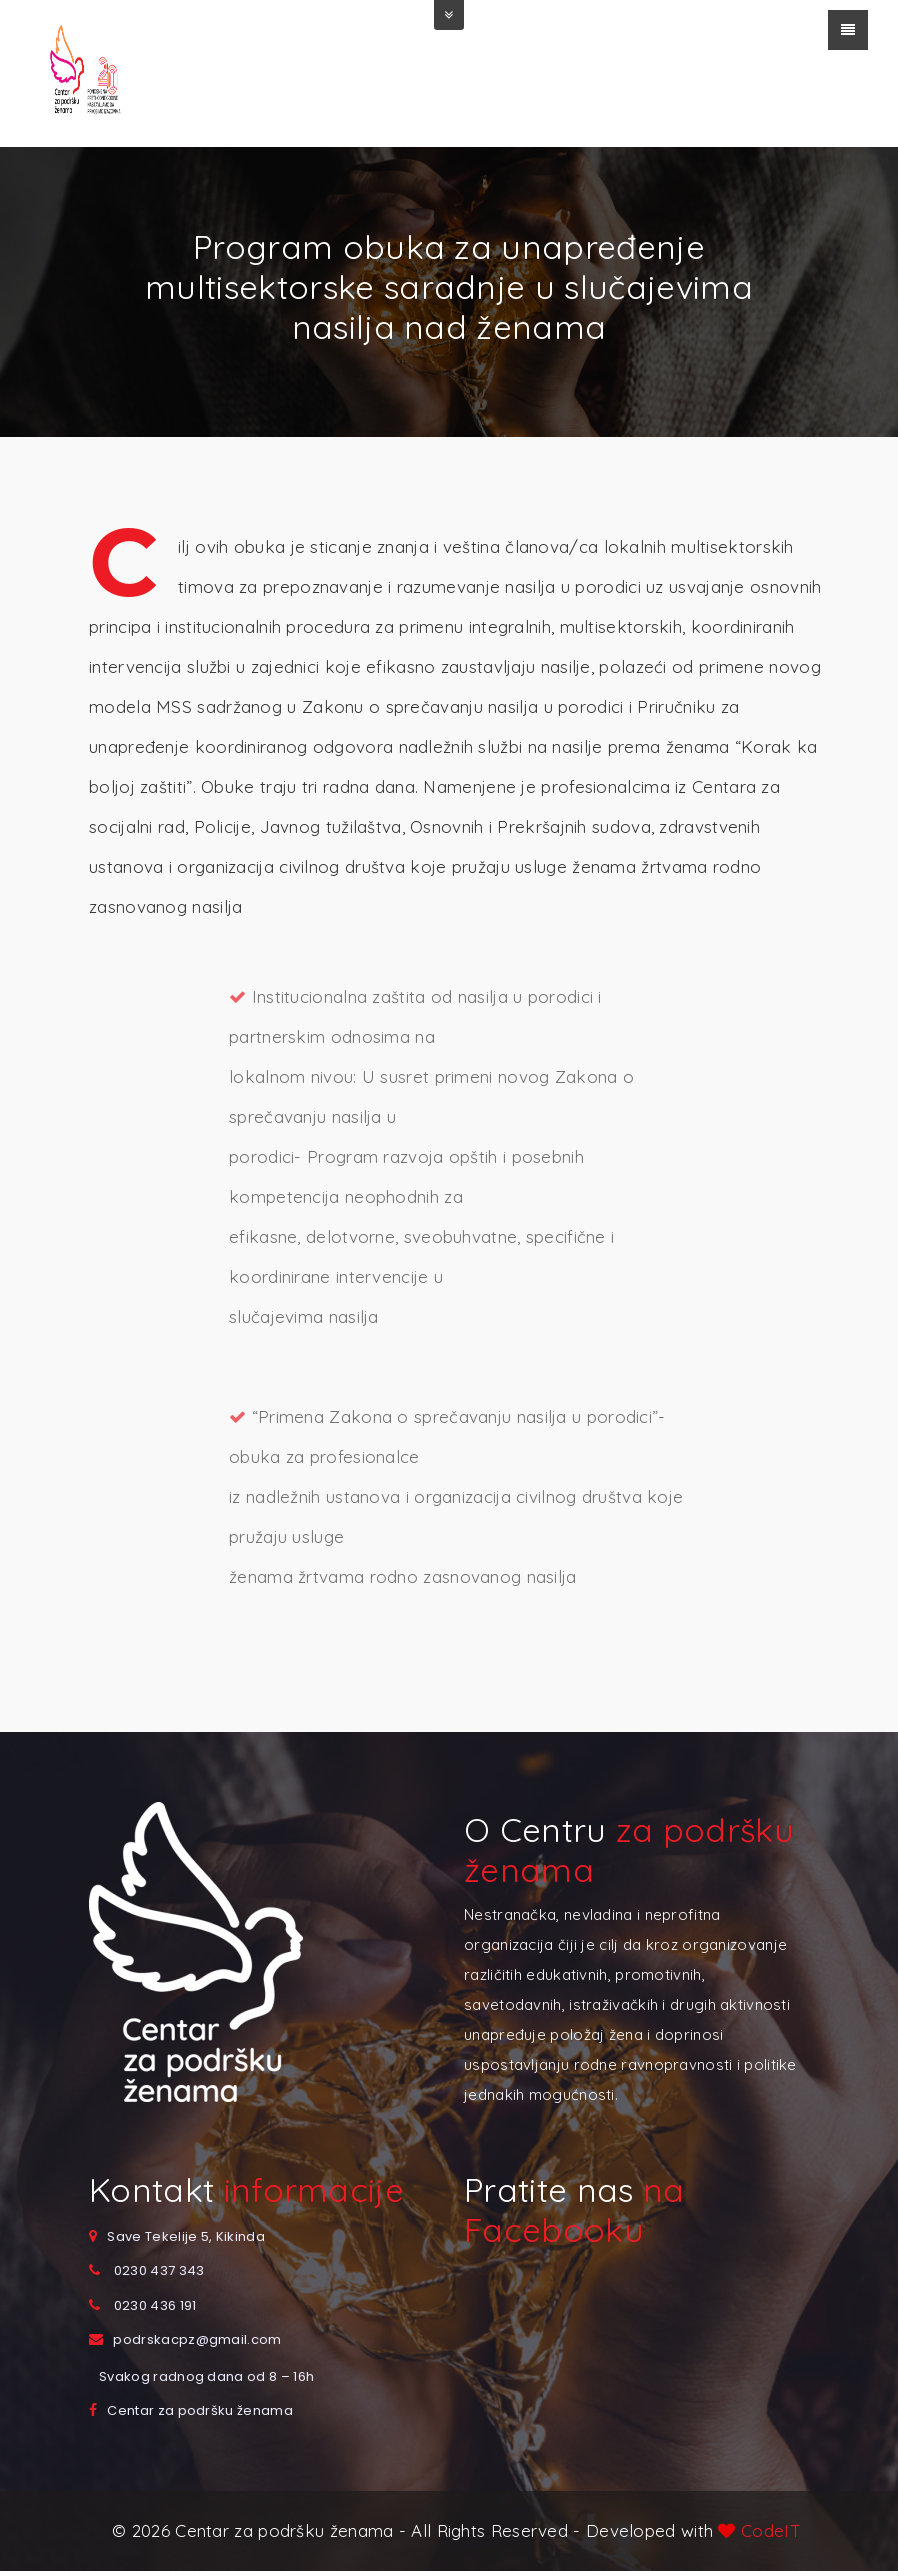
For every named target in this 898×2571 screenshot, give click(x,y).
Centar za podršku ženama (200, 2410)
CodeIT (768, 2530)
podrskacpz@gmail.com (197, 2339)
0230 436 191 (155, 2305)
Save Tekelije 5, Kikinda (186, 2236)
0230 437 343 (159, 2270)
